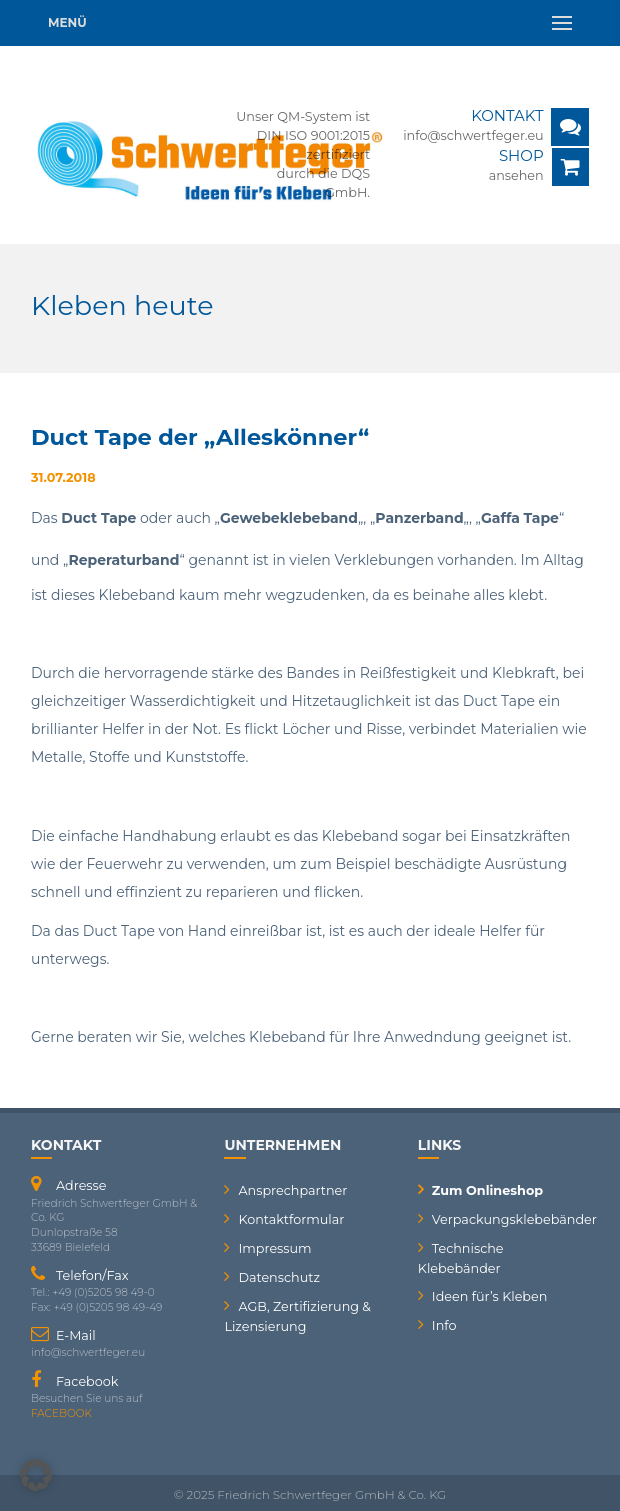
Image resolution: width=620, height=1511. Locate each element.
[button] (36, 1475)
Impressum (274, 1248)
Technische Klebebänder (461, 1258)
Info (444, 1325)
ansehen (516, 175)
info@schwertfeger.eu (473, 135)
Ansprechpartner (292, 1190)
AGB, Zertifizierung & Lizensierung (297, 1316)
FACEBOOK (61, 1413)
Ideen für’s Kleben (490, 1296)
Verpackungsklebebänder (510, 1219)
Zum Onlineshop (487, 1190)
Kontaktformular (291, 1219)
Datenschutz (279, 1277)
